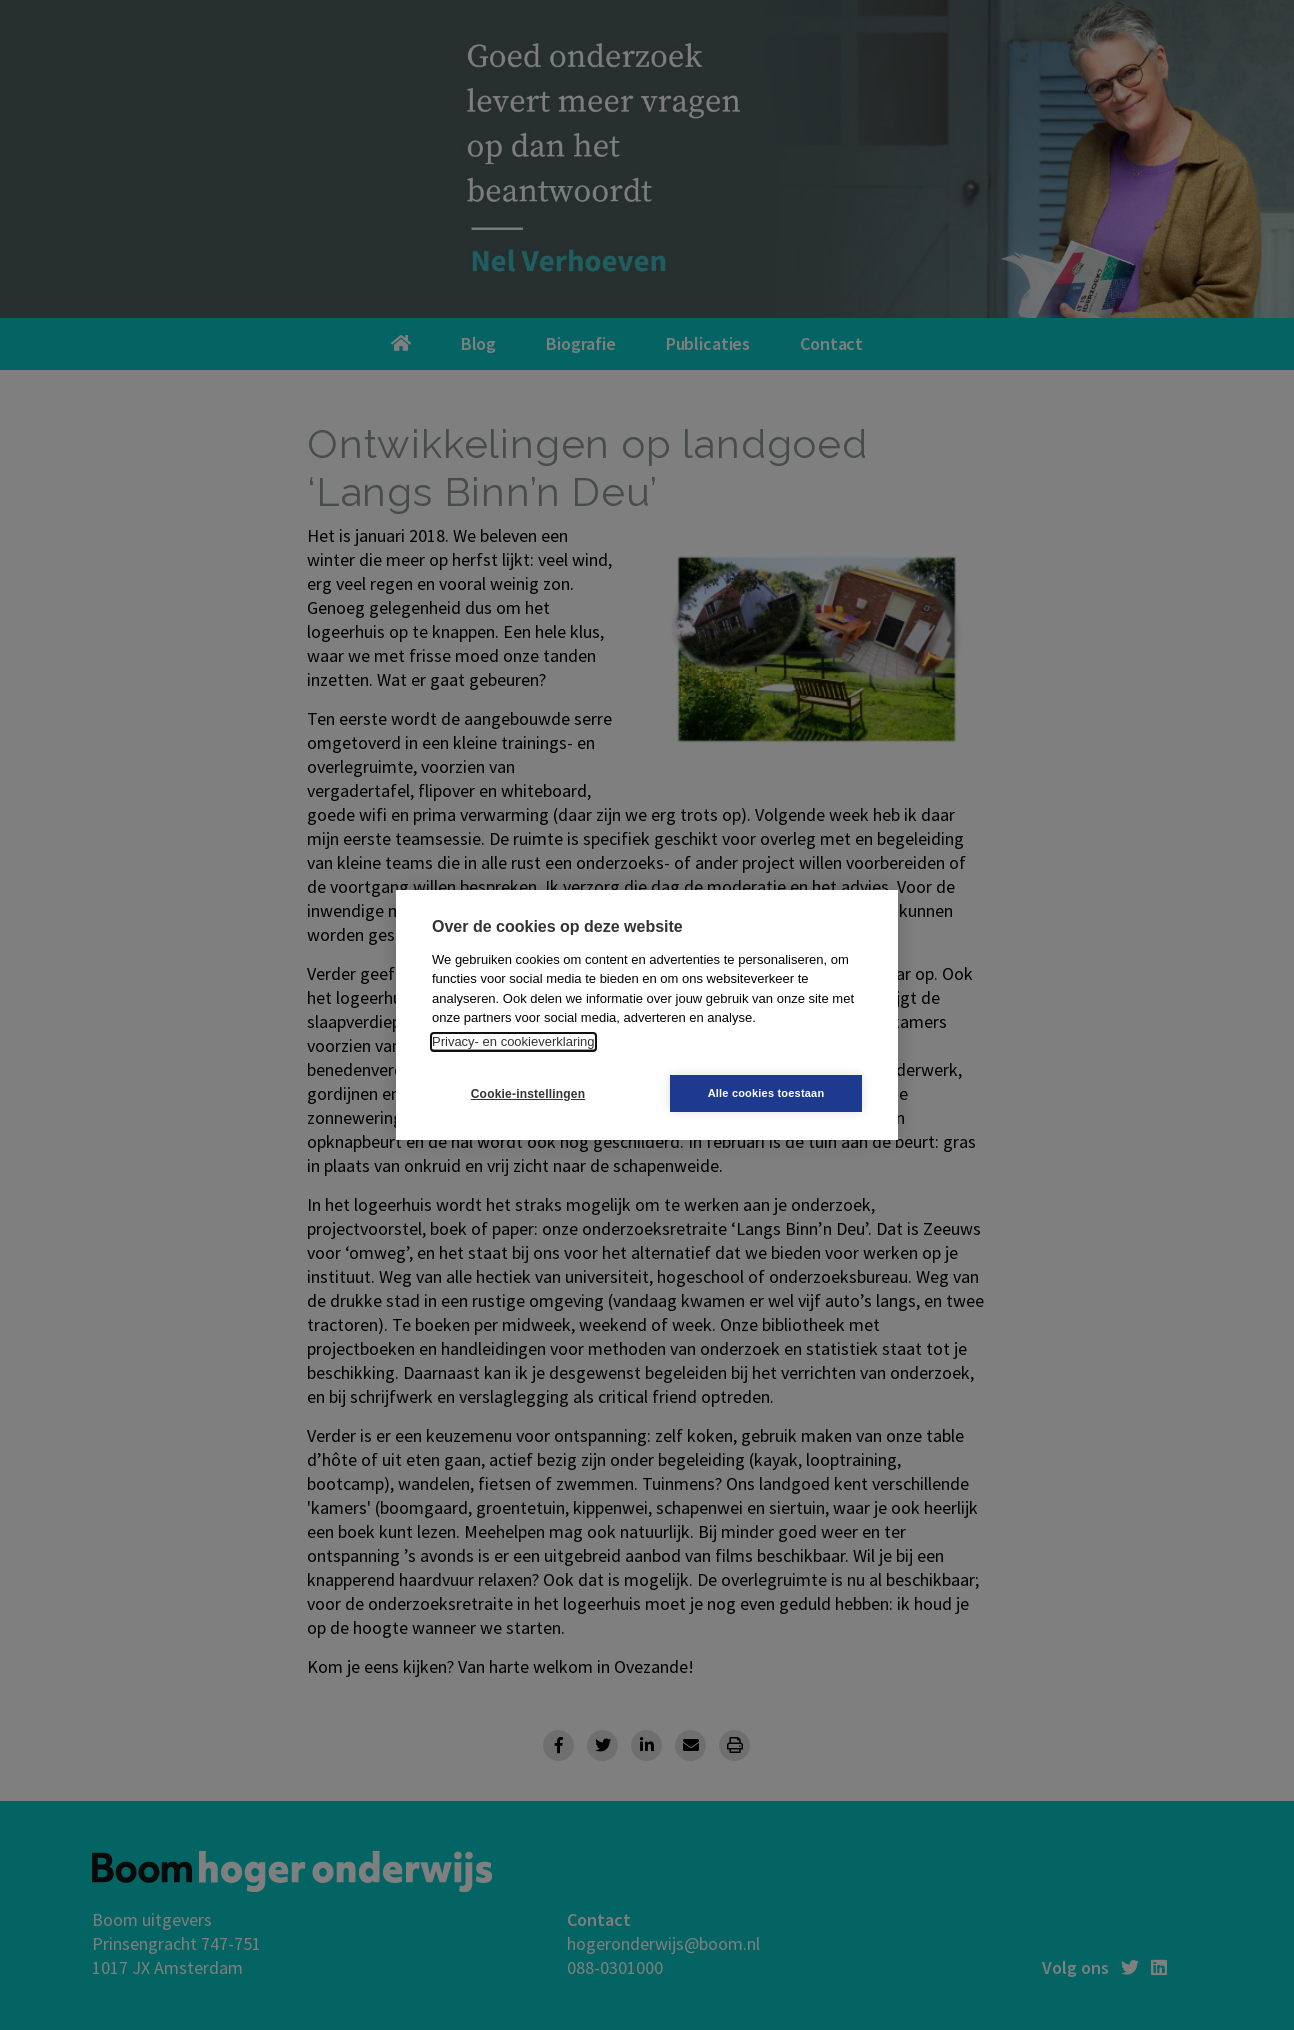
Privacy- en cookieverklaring (513, 1041)
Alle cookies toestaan (766, 1093)
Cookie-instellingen (528, 1094)
